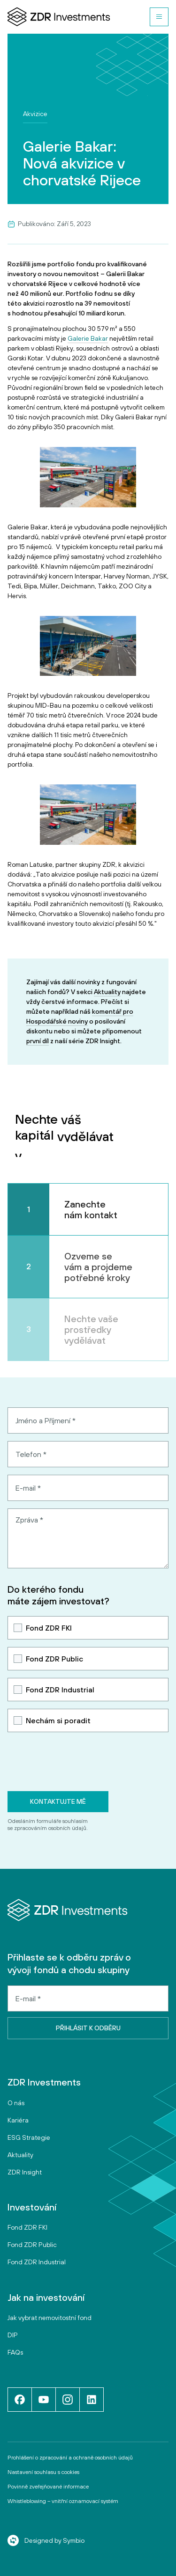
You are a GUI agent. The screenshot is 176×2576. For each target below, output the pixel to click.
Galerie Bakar (88, 338)
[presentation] (79, 1761)
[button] (159, 16)
